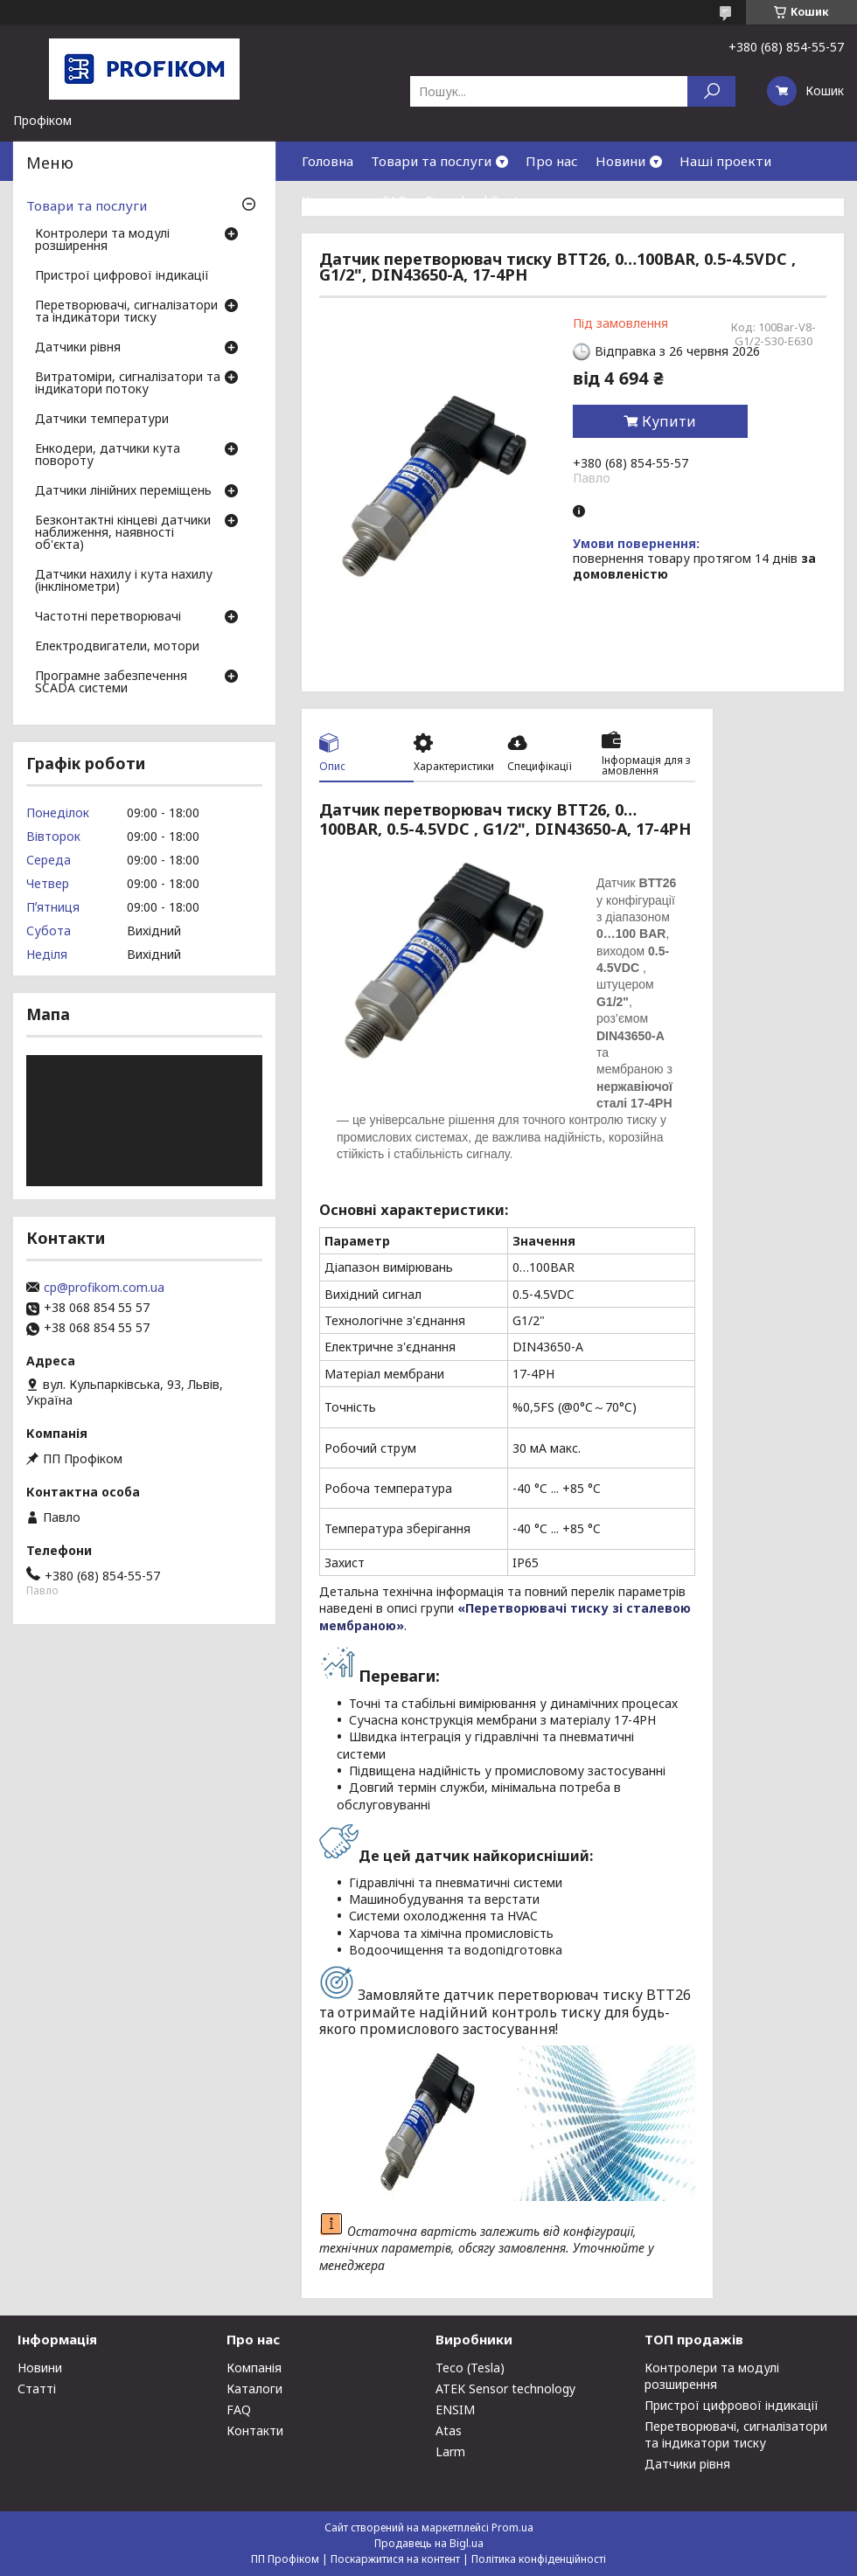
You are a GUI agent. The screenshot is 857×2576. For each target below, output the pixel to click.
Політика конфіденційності (538, 2559)
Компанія (254, 2367)
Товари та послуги (431, 161)
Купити (669, 421)
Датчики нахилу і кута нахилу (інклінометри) (124, 581)
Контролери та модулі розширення (102, 240)
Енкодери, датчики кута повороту (107, 455)
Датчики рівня (78, 348)
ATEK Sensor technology (505, 2388)
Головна (327, 161)
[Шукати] (711, 91)
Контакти (333, 200)
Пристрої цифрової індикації (122, 276)
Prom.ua (512, 2527)
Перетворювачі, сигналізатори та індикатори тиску (126, 312)
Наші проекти (725, 161)
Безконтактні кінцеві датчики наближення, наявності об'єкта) (123, 533)
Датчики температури (102, 420)
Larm (450, 2451)
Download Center (479, 200)
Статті (36, 2388)
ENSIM (455, 2409)
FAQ (395, 200)
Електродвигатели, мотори (117, 647)
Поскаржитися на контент (395, 2559)
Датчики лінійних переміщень (123, 491)
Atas (448, 2430)
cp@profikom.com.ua (104, 1287)
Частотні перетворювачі (108, 617)
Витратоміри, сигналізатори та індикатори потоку (127, 384)
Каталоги (254, 2388)
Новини (620, 161)
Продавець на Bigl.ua (429, 2543)
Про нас (552, 161)
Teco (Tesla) (470, 2367)
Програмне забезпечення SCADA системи (111, 683)
